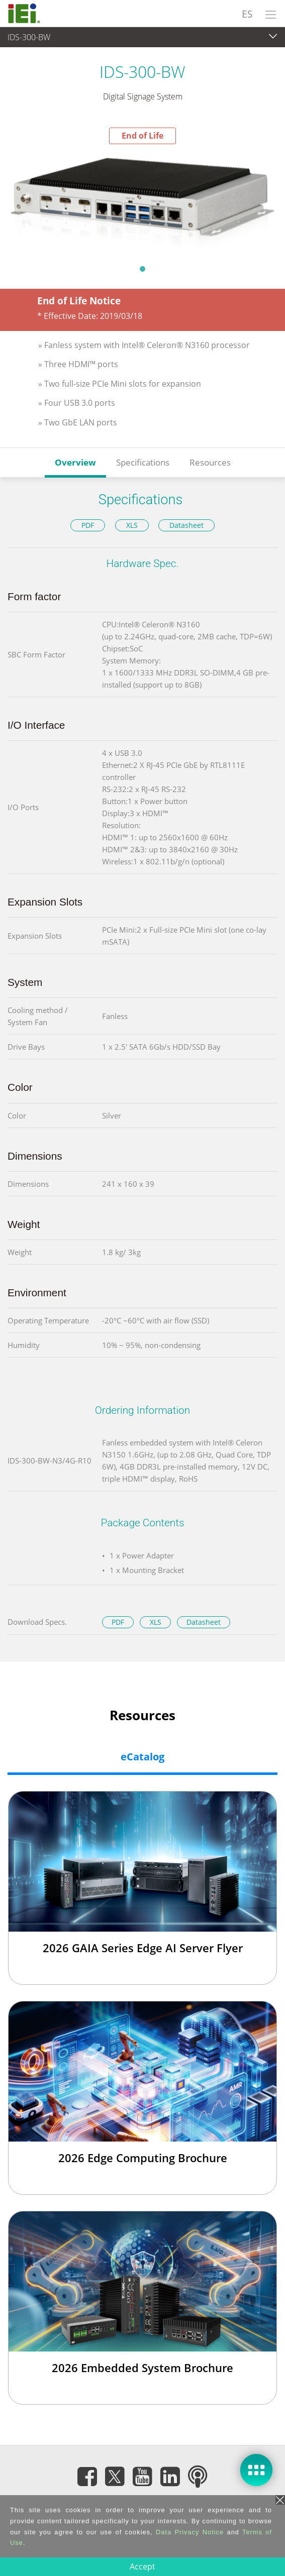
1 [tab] (143, 269)
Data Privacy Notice (190, 2532)
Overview (75, 462)
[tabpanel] (142, 201)
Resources (210, 462)
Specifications (142, 462)
